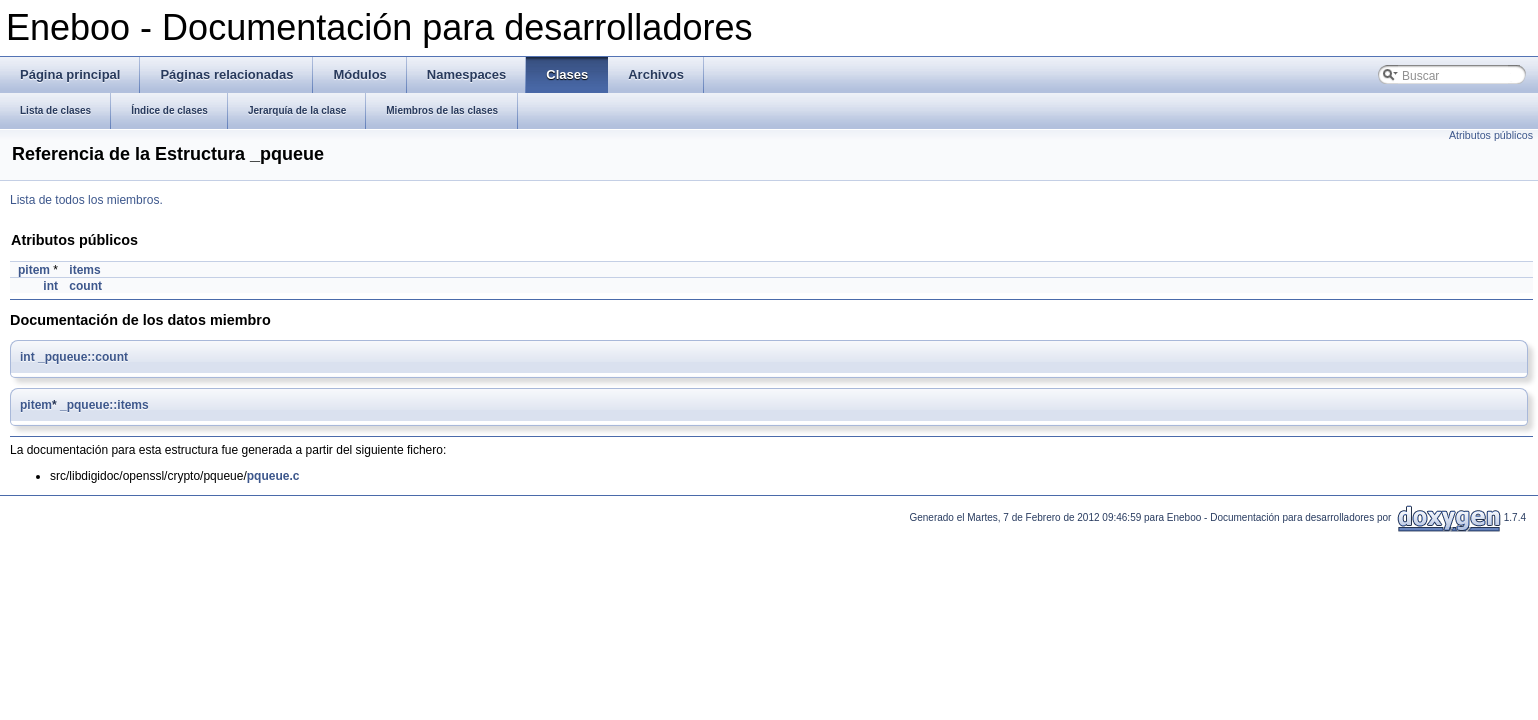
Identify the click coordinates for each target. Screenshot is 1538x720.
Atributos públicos (1491, 135)
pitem (34, 270)
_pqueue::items (104, 405)
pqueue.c (273, 476)
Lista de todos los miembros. (86, 200)
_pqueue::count (83, 357)
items (84, 270)
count (85, 286)
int (50, 286)
